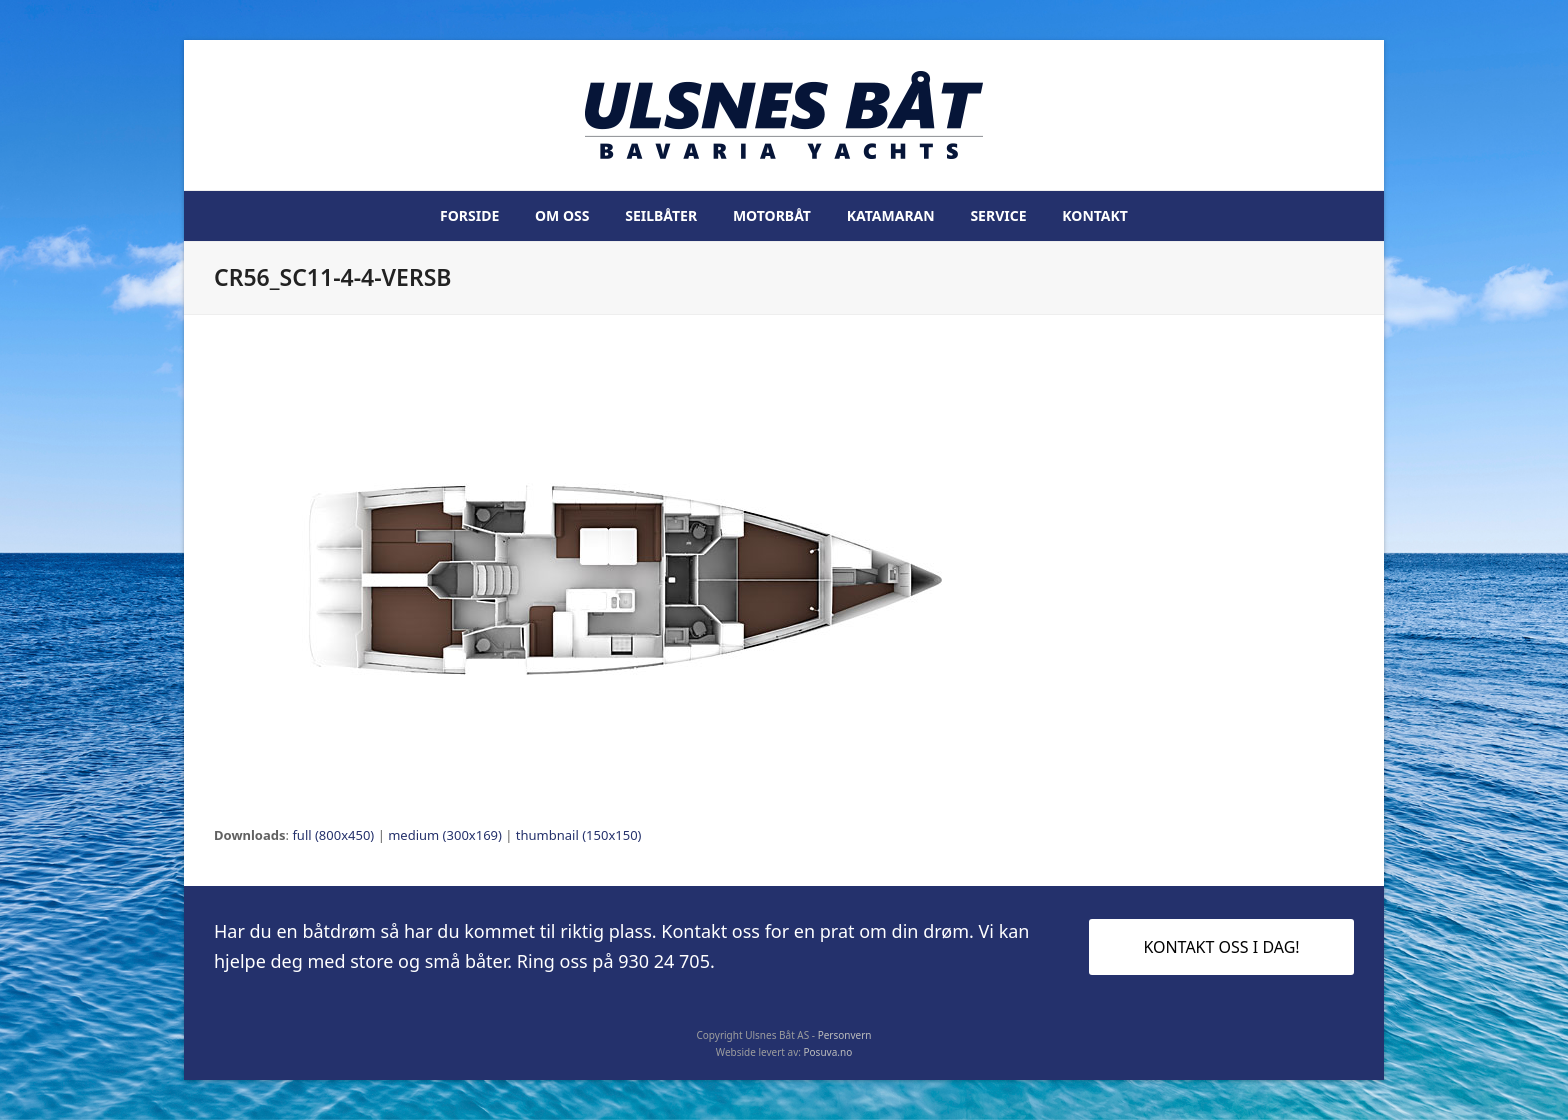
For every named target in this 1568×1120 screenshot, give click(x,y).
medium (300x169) (445, 835)
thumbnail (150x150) (579, 835)
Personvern (845, 1035)
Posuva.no (828, 1052)
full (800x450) (333, 835)
